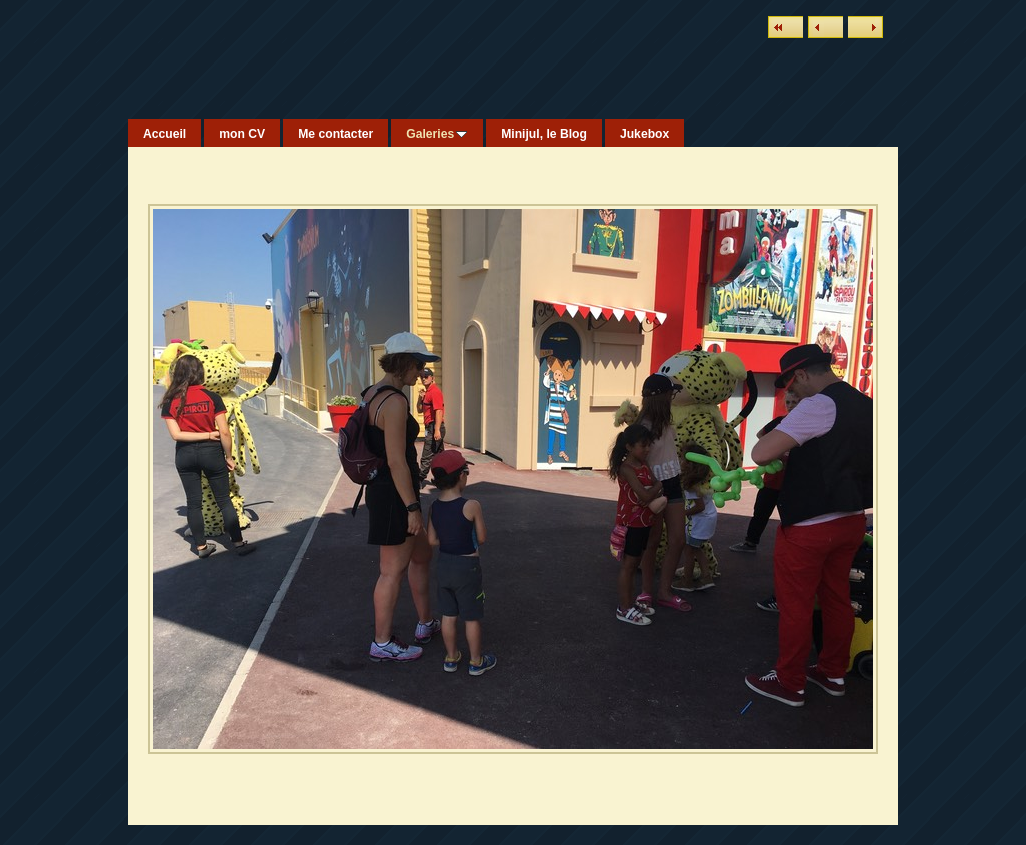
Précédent (825, 27)
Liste (785, 27)
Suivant (865, 27)
